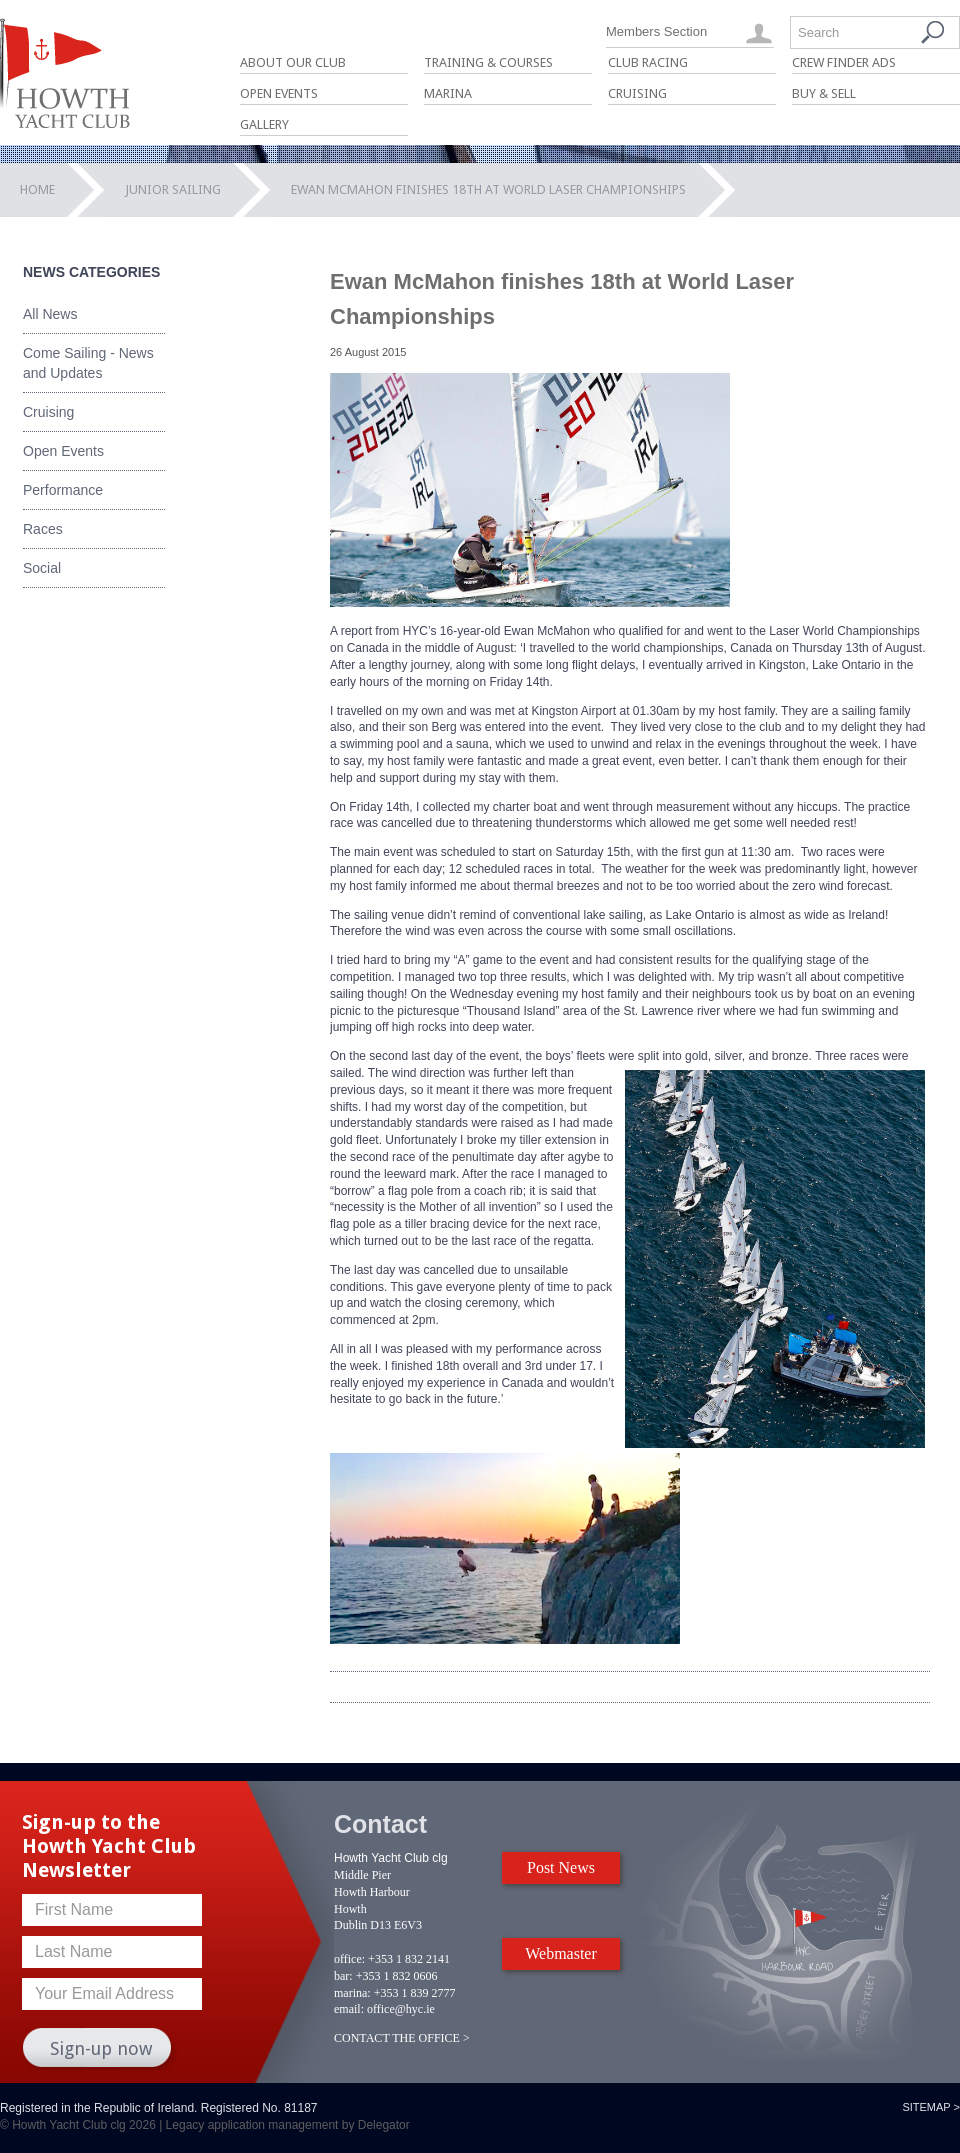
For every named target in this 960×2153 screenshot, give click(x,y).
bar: (343, 1976)
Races (43, 529)
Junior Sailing (173, 189)
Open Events (279, 93)
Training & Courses (488, 62)
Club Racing (648, 62)
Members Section (656, 31)
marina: (352, 1993)
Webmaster (561, 1953)
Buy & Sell (824, 93)
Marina (448, 93)
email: (349, 2009)
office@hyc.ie (401, 2009)
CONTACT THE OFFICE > (402, 2038)
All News (50, 314)
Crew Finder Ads (844, 62)
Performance (63, 490)
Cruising (637, 93)
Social (42, 568)
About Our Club (293, 62)
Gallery (264, 124)
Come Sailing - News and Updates (88, 363)
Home (37, 189)
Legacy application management (252, 2125)
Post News (561, 1867)
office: (349, 1959)
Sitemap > (931, 2107)
